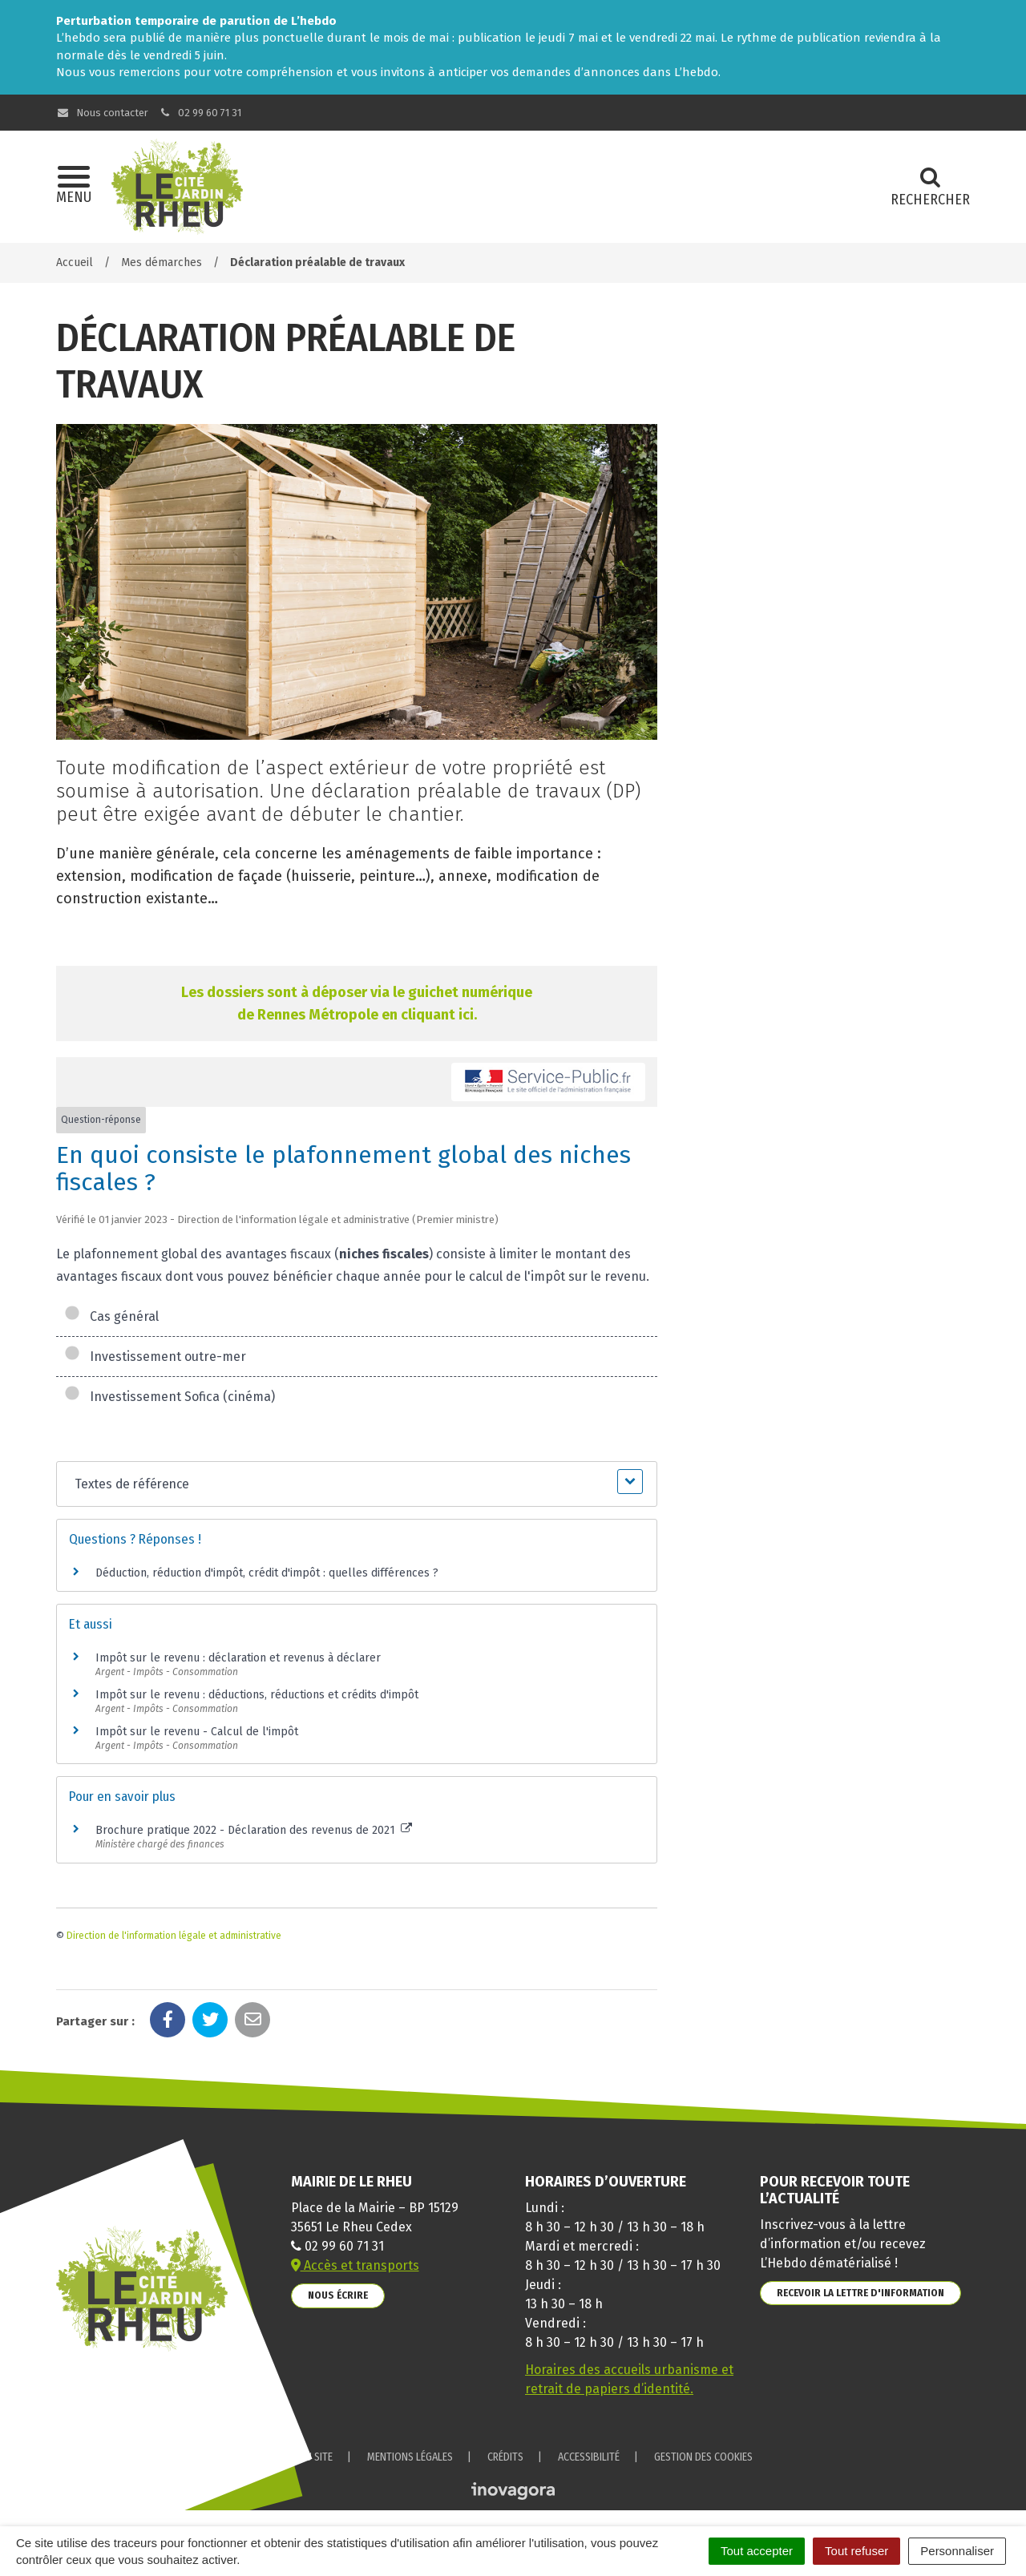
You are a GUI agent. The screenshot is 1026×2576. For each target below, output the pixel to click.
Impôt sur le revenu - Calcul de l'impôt (196, 1731)
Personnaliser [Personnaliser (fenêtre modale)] (957, 2551)
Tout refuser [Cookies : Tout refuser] (856, 2551)
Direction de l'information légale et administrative (174, 1935)
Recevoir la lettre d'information (860, 2293)
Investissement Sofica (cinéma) (169, 1396)
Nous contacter (102, 113)
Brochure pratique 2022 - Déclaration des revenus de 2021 (253, 1830)
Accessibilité (589, 2457)
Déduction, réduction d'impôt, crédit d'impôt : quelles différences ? (266, 1573)
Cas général (111, 1316)
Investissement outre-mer (155, 1356)
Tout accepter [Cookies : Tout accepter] (757, 2551)
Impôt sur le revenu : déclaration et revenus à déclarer (238, 1658)
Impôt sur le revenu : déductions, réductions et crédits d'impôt (256, 1695)
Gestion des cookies (703, 2457)
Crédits (505, 2457)
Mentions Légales (410, 2457)
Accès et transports (355, 2265)
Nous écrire (338, 2295)
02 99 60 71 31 (200, 113)
